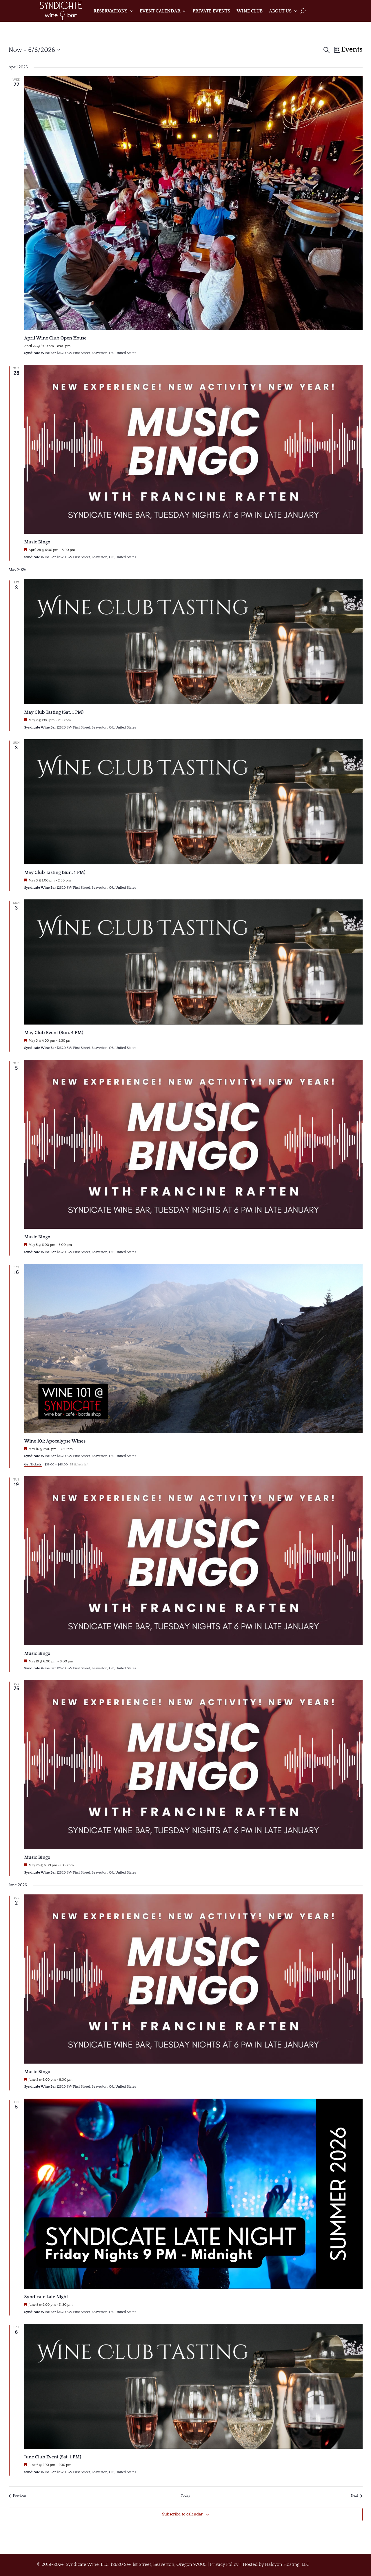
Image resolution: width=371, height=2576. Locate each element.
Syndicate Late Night (46, 2296)
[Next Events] (356, 2495)
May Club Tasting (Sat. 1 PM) (54, 712)
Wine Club (250, 11)
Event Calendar (160, 11)
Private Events (211, 11)
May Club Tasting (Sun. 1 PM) (55, 872)
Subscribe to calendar (182, 2514)
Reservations (111, 11)
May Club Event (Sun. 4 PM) (53, 1032)
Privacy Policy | (226, 2564)
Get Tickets (33, 1464)
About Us (280, 11)
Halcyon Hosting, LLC (287, 2564)
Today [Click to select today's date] (185, 2496)
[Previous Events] (18, 2495)
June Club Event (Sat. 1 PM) (52, 2457)
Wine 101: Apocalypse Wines (55, 1441)
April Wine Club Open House (55, 338)
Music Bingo (37, 542)
